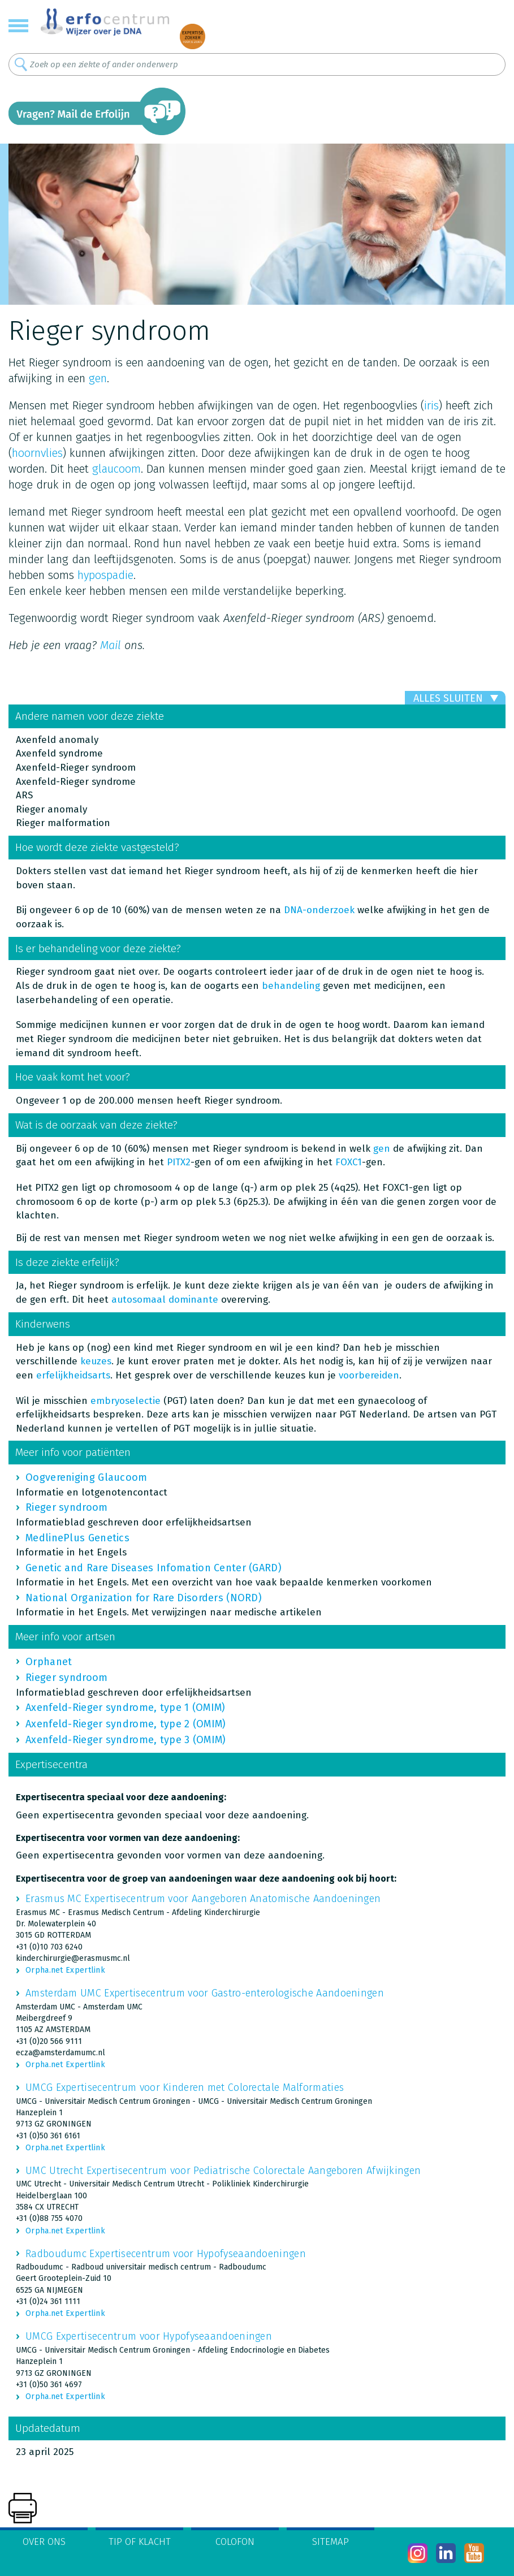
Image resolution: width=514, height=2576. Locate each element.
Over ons (44, 2542)
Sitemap (330, 2542)
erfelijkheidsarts (73, 1375)
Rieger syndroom (66, 1507)
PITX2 (179, 1162)
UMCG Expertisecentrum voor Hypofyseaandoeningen (148, 2336)
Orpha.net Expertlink (65, 1970)
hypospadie (105, 575)
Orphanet (48, 1662)
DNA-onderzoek (319, 910)
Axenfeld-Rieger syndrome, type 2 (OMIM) (125, 1724)
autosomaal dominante (164, 1300)
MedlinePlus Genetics (77, 1538)
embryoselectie (125, 1401)
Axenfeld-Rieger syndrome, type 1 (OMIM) (125, 1707)
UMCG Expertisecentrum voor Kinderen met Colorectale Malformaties (184, 2087)
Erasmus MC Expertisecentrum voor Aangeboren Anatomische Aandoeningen (203, 1898)
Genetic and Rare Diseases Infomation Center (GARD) (153, 1568)
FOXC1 (348, 1162)
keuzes (95, 1361)
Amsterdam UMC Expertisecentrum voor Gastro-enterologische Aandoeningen (204, 1993)
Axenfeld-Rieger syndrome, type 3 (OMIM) (125, 1740)
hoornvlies (37, 453)
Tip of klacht (140, 2542)
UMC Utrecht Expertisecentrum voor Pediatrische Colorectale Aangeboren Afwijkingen (223, 2170)
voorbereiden (369, 1375)
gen (98, 378)
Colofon (234, 2542)
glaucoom (116, 469)
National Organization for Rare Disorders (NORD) (143, 1598)
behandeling (291, 986)
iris (431, 405)
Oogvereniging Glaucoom (86, 1477)
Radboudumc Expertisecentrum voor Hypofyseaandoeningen (165, 2253)
